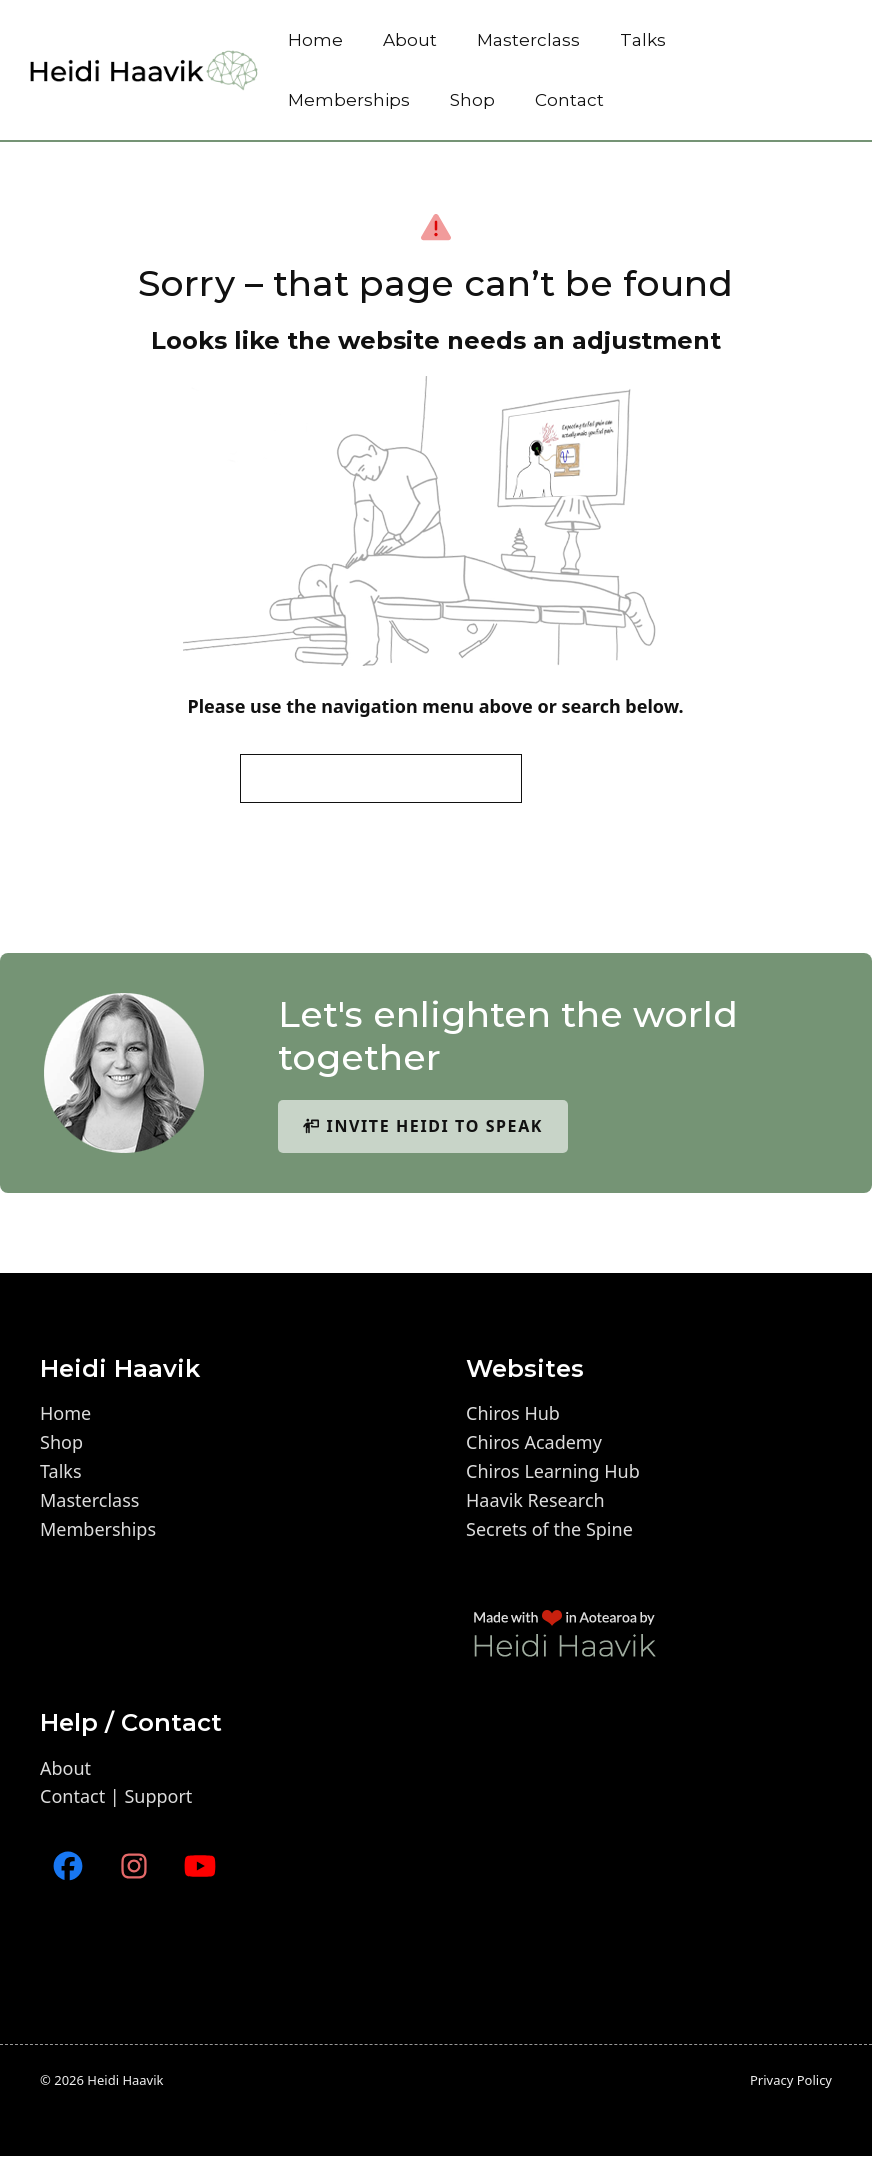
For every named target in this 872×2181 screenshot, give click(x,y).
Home (315, 40)
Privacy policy (791, 2080)
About (410, 40)
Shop (472, 100)
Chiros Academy (534, 1442)
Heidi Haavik (125, 2080)
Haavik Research (535, 1500)
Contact (569, 100)
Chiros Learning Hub (553, 1471)
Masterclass (528, 40)
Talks (643, 40)
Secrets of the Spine (549, 1529)
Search (581, 778)
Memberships (349, 100)
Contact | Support (116, 1796)
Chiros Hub (513, 1413)
